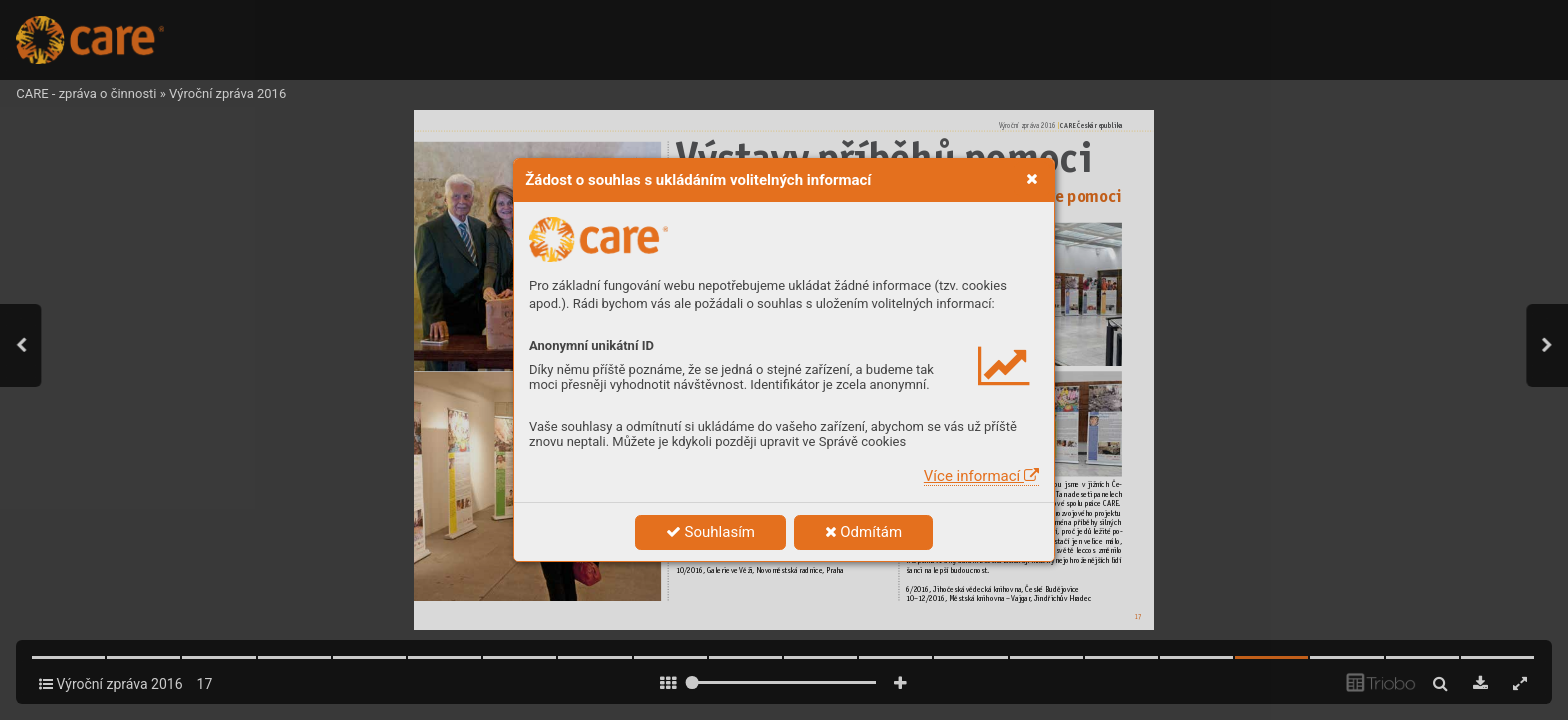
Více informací (981, 476)
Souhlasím (710, 532)
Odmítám (864, 532)
